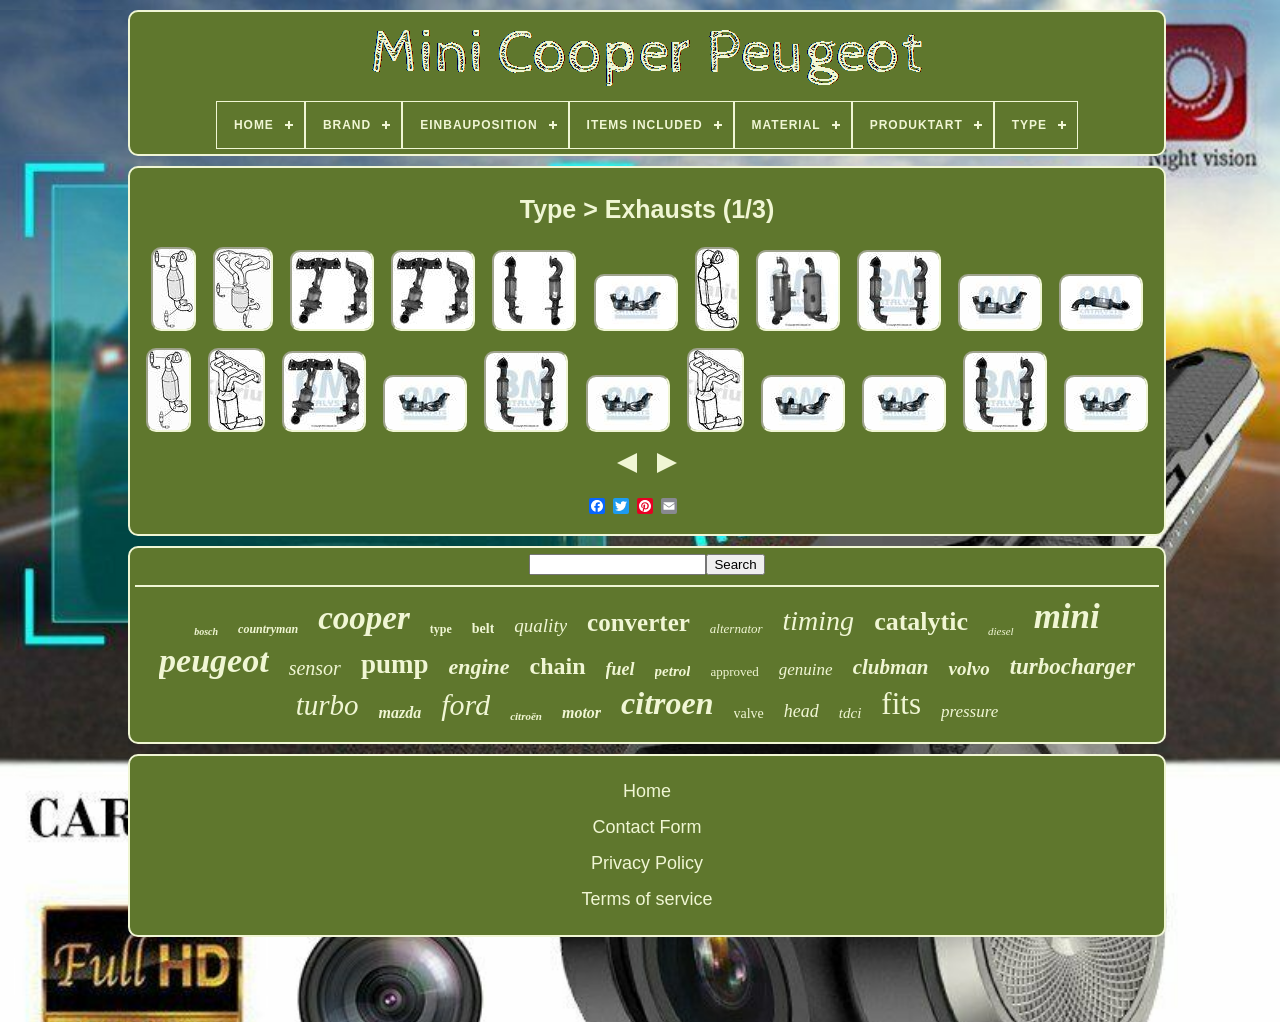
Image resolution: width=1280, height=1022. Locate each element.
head (801, 711)
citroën (526, 716)
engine (478, 666)
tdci (850, 713)
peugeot (214, 660)
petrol (673, 671)
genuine (806, 669)
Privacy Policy (647, 863)
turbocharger (1072, 666)
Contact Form (646, 827)
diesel (1001, 631)
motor (581, 712)
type (441, 629)
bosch (206, 631)
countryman (268, 629)
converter (638, 622)
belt (483, 628)
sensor (315, 668)
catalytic (921, 621)
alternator (736, 628)
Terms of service (646, 899)
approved (734, 671)
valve (749, 713)
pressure (969, 711)
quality (540, 625)
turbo (327, 705)
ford (465, 704)
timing (819, 620)
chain (558, 666)
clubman (891, 667)
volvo (968, 668)
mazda (400, 712)
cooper (364, 618)
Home (647, 791)
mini (1067, 616)
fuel (620, 669)
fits (901, 703)
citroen (667, 703)
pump (395, 664)
